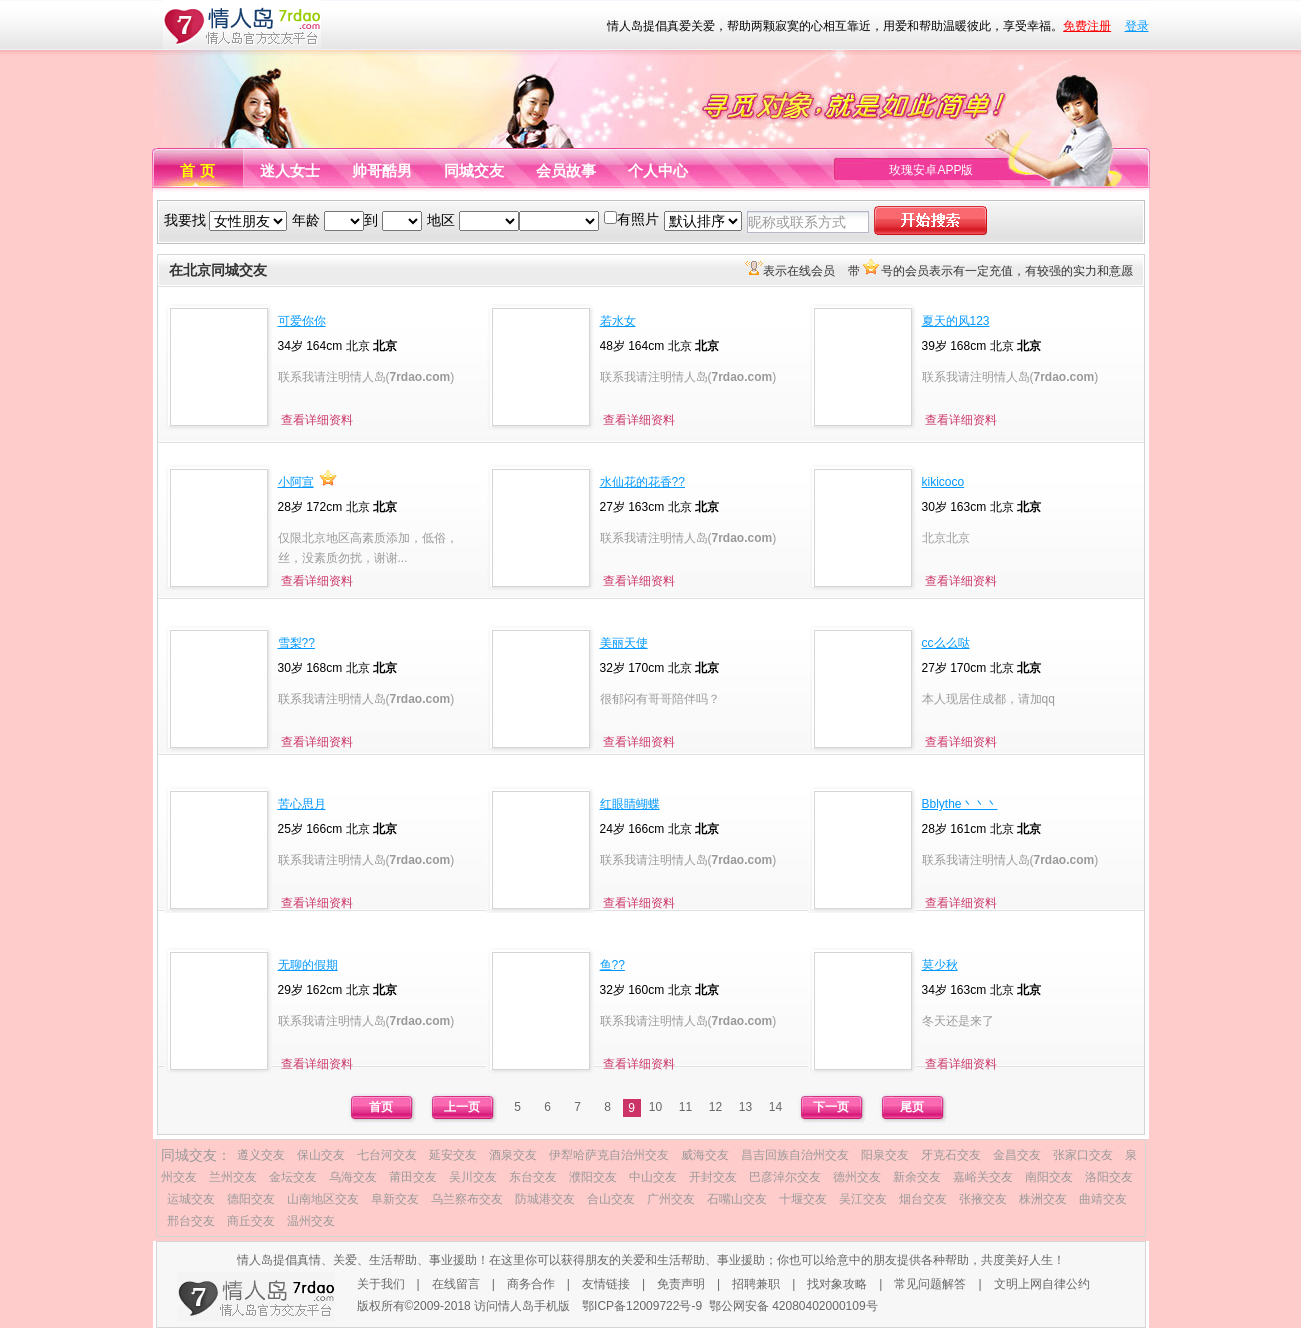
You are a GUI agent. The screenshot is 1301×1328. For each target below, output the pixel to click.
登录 (1137, 26)
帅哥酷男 (382, 170)
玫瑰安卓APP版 (931, 170)
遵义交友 (261, 1155)
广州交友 (671, 1199)
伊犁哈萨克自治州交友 (609, 1155)
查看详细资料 (317, 420)
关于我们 (381, 1284)
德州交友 (857, 1177)
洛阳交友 (1109, 1177)
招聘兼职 (756, 1284)
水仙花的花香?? (642, 482)
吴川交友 (473, 1177)
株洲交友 (1043, 1199)
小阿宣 (296, 482)
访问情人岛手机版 (522, 1306)
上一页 (462, 1107)
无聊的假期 (308, 965)
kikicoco (943, 482)
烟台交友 (923, 1199)
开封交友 (713, 1177)
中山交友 (653, 1177)
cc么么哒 (946, 643)
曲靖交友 (1103, 1199)
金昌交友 (1017, 1155)
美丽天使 (624, 643)
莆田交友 (413, 1177)
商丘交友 (251, 1221)
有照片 (638, 219)
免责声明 (681, 1284)
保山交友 (321, 1155)
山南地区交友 (323, 1199)
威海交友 (705, 1155)
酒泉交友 (513, 1155)
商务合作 (531, 1284)
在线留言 (456, 1284)
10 (655, 1107)
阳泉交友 (885, 1155)
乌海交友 (353, 1177)
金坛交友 (293, 1177)
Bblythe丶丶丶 (960, 804)
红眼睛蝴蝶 (630, 804)
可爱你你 (302, 321)
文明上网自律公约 (1042, 1284)
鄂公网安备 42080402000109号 (793, 1306)
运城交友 (191, 1199)
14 (775, 1107)
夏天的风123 (956, 321)
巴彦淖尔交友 (785, 1177)
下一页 (831, 1107)
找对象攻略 (837, 1284)
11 (685, 1107)
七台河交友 (387, 1155)
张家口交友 (1083, 1155)
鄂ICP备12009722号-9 (642, 1306)
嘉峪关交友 (983, 1177)
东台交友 (533, 1177)
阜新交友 (395, 1199)
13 (745, 1107)
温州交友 (311, 1221)
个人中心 (658, 170)
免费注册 (1087, 26)
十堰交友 (803, 1199)
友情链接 (606, 1284)
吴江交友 (863, 1199)
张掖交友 (983, 1199)
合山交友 (611, 1199)
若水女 (618, 321)
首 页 (197, 170)
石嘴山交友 (737, 1199)
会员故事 (566, 170)
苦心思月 (302, 804)
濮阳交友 (593, 1177)
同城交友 (474, 170)
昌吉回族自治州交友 (795, 1155)
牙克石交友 (951, 1155)
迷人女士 (290, 170)
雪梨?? (296, 643)
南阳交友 (1049, 1177)
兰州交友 (233, 1177)
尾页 (912, 1107)
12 (715, 1107)
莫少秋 (940, 965)
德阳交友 (251, 1199)
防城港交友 (545, 1199)
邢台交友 (191, 1221)
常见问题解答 (930, 1284)
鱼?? (612, 965)
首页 (381, 1107)
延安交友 (453, 1155)
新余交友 (917, 1177)
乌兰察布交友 (467, 1199)
